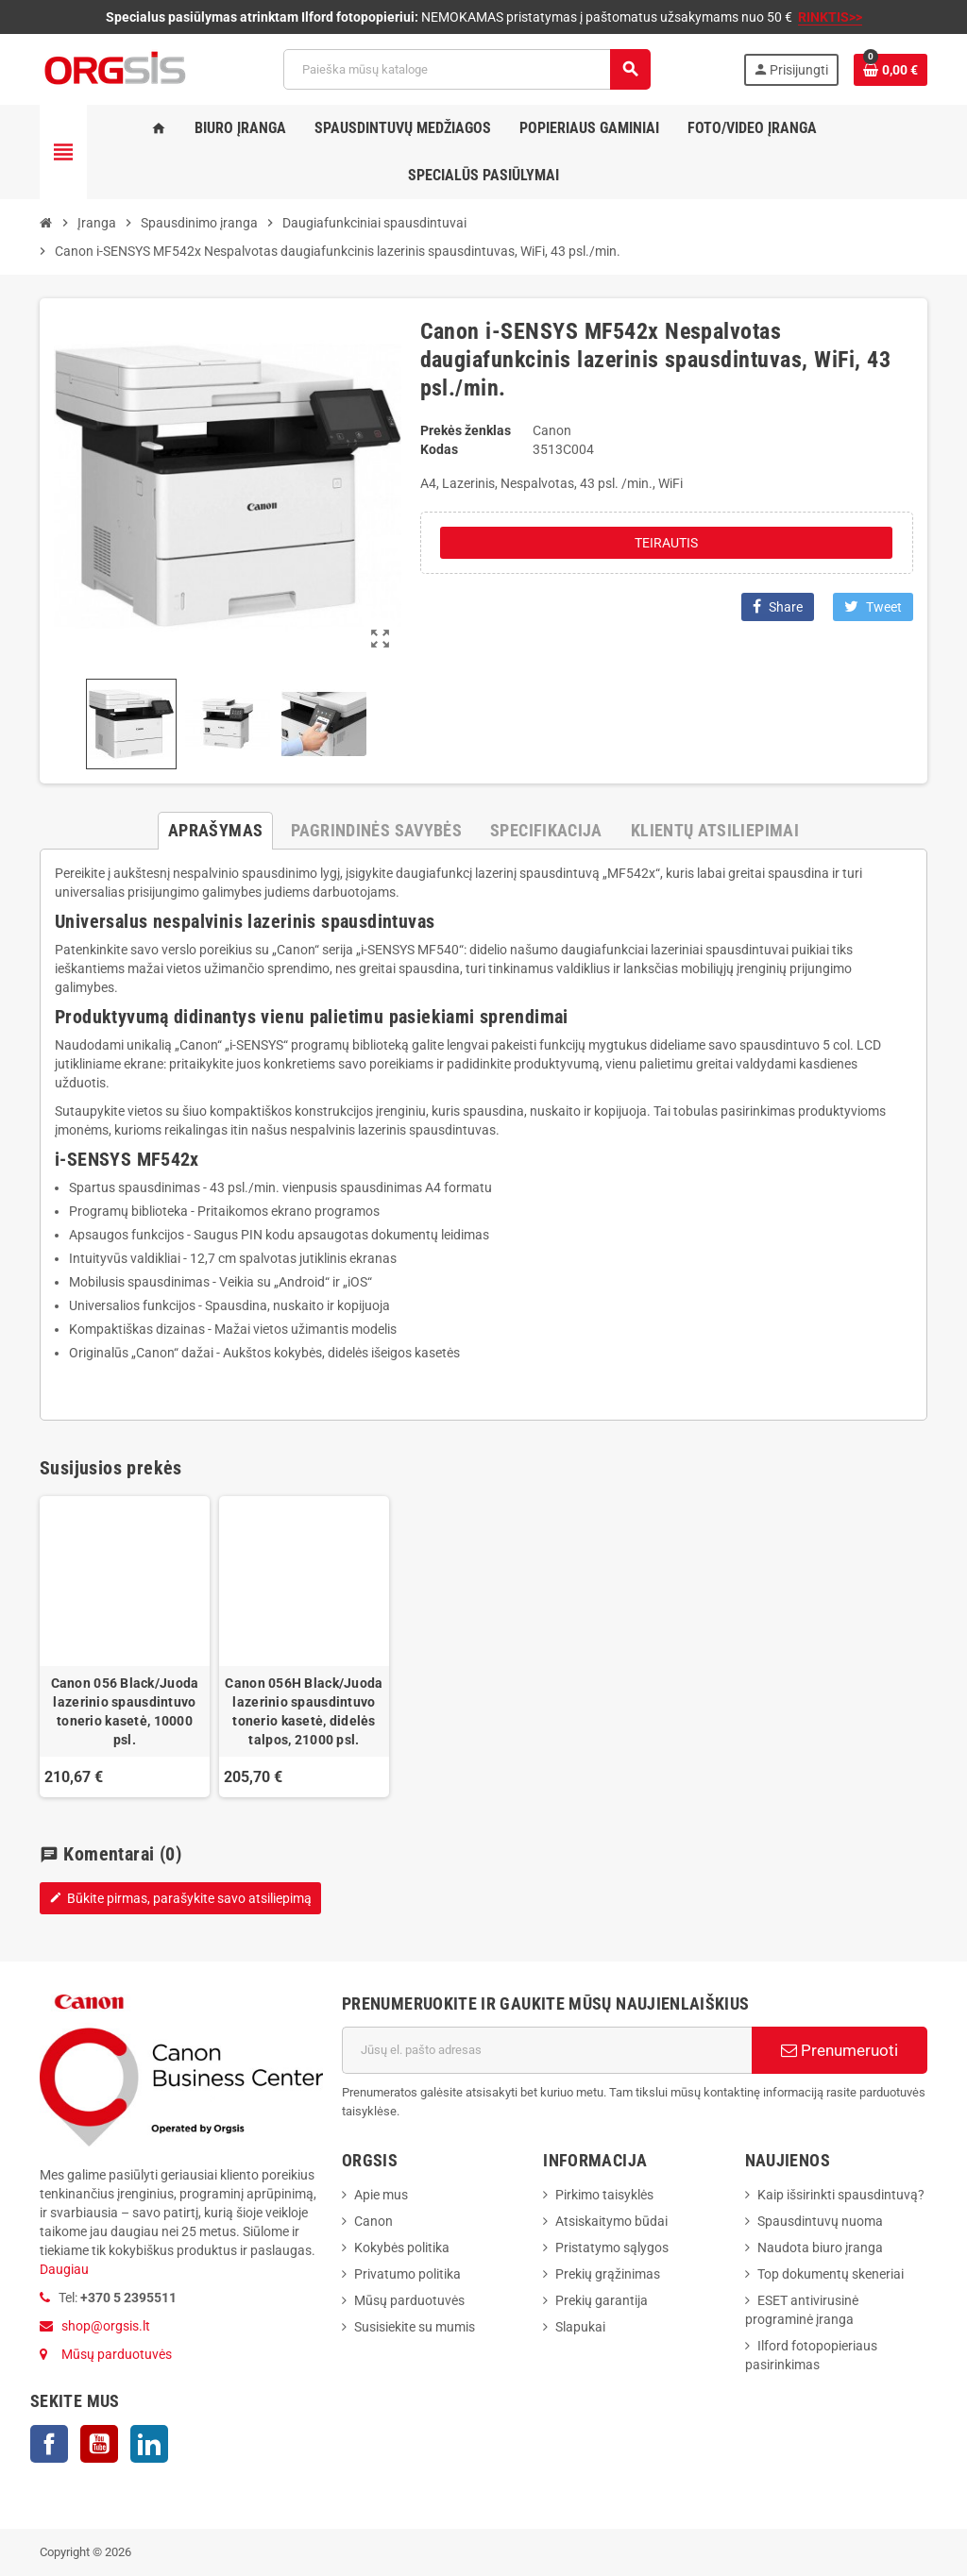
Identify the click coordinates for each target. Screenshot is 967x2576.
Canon (373, 2221)
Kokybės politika (402, 2247)
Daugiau (64, 2269)
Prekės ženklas (465, 430)
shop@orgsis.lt (105, 2325)
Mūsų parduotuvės (116, 2354)
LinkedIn (149, 2444)
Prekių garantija (601, 2300)
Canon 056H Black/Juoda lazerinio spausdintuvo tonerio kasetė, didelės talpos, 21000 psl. (303, 1711)
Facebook (49, 2444)
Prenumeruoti (839, 2050)
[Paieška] (466, 69)
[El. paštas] (547, 2050)
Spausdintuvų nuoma (820, 2221)
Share (778, 606)
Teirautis (666, 542)
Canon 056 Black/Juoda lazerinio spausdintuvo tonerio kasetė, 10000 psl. (125, 1711)
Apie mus (381, 2194)
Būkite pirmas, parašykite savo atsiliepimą (180, 1898)
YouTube (99, 2444)
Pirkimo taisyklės (604, 2194)
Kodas (439, 449)
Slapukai (580, 2326)
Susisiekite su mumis (414, 2326)
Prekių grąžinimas (607, 2273)
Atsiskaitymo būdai (611, 2221)
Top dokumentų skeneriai (830, 2273)
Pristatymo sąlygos (612, 2247)
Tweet (873, 606)
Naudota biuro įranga (820, 2247)
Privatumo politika (407, 2273)
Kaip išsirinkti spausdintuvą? (841, 2194)
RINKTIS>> (830, 17)
